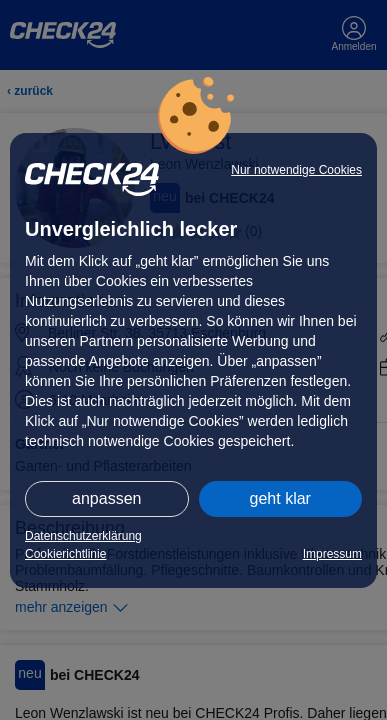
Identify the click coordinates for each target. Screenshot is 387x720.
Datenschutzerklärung (83, 536)
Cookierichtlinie (65, 554)
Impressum (332, 554)
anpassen (106, 498)
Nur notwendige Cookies (296, 170)
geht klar (280, 498)
